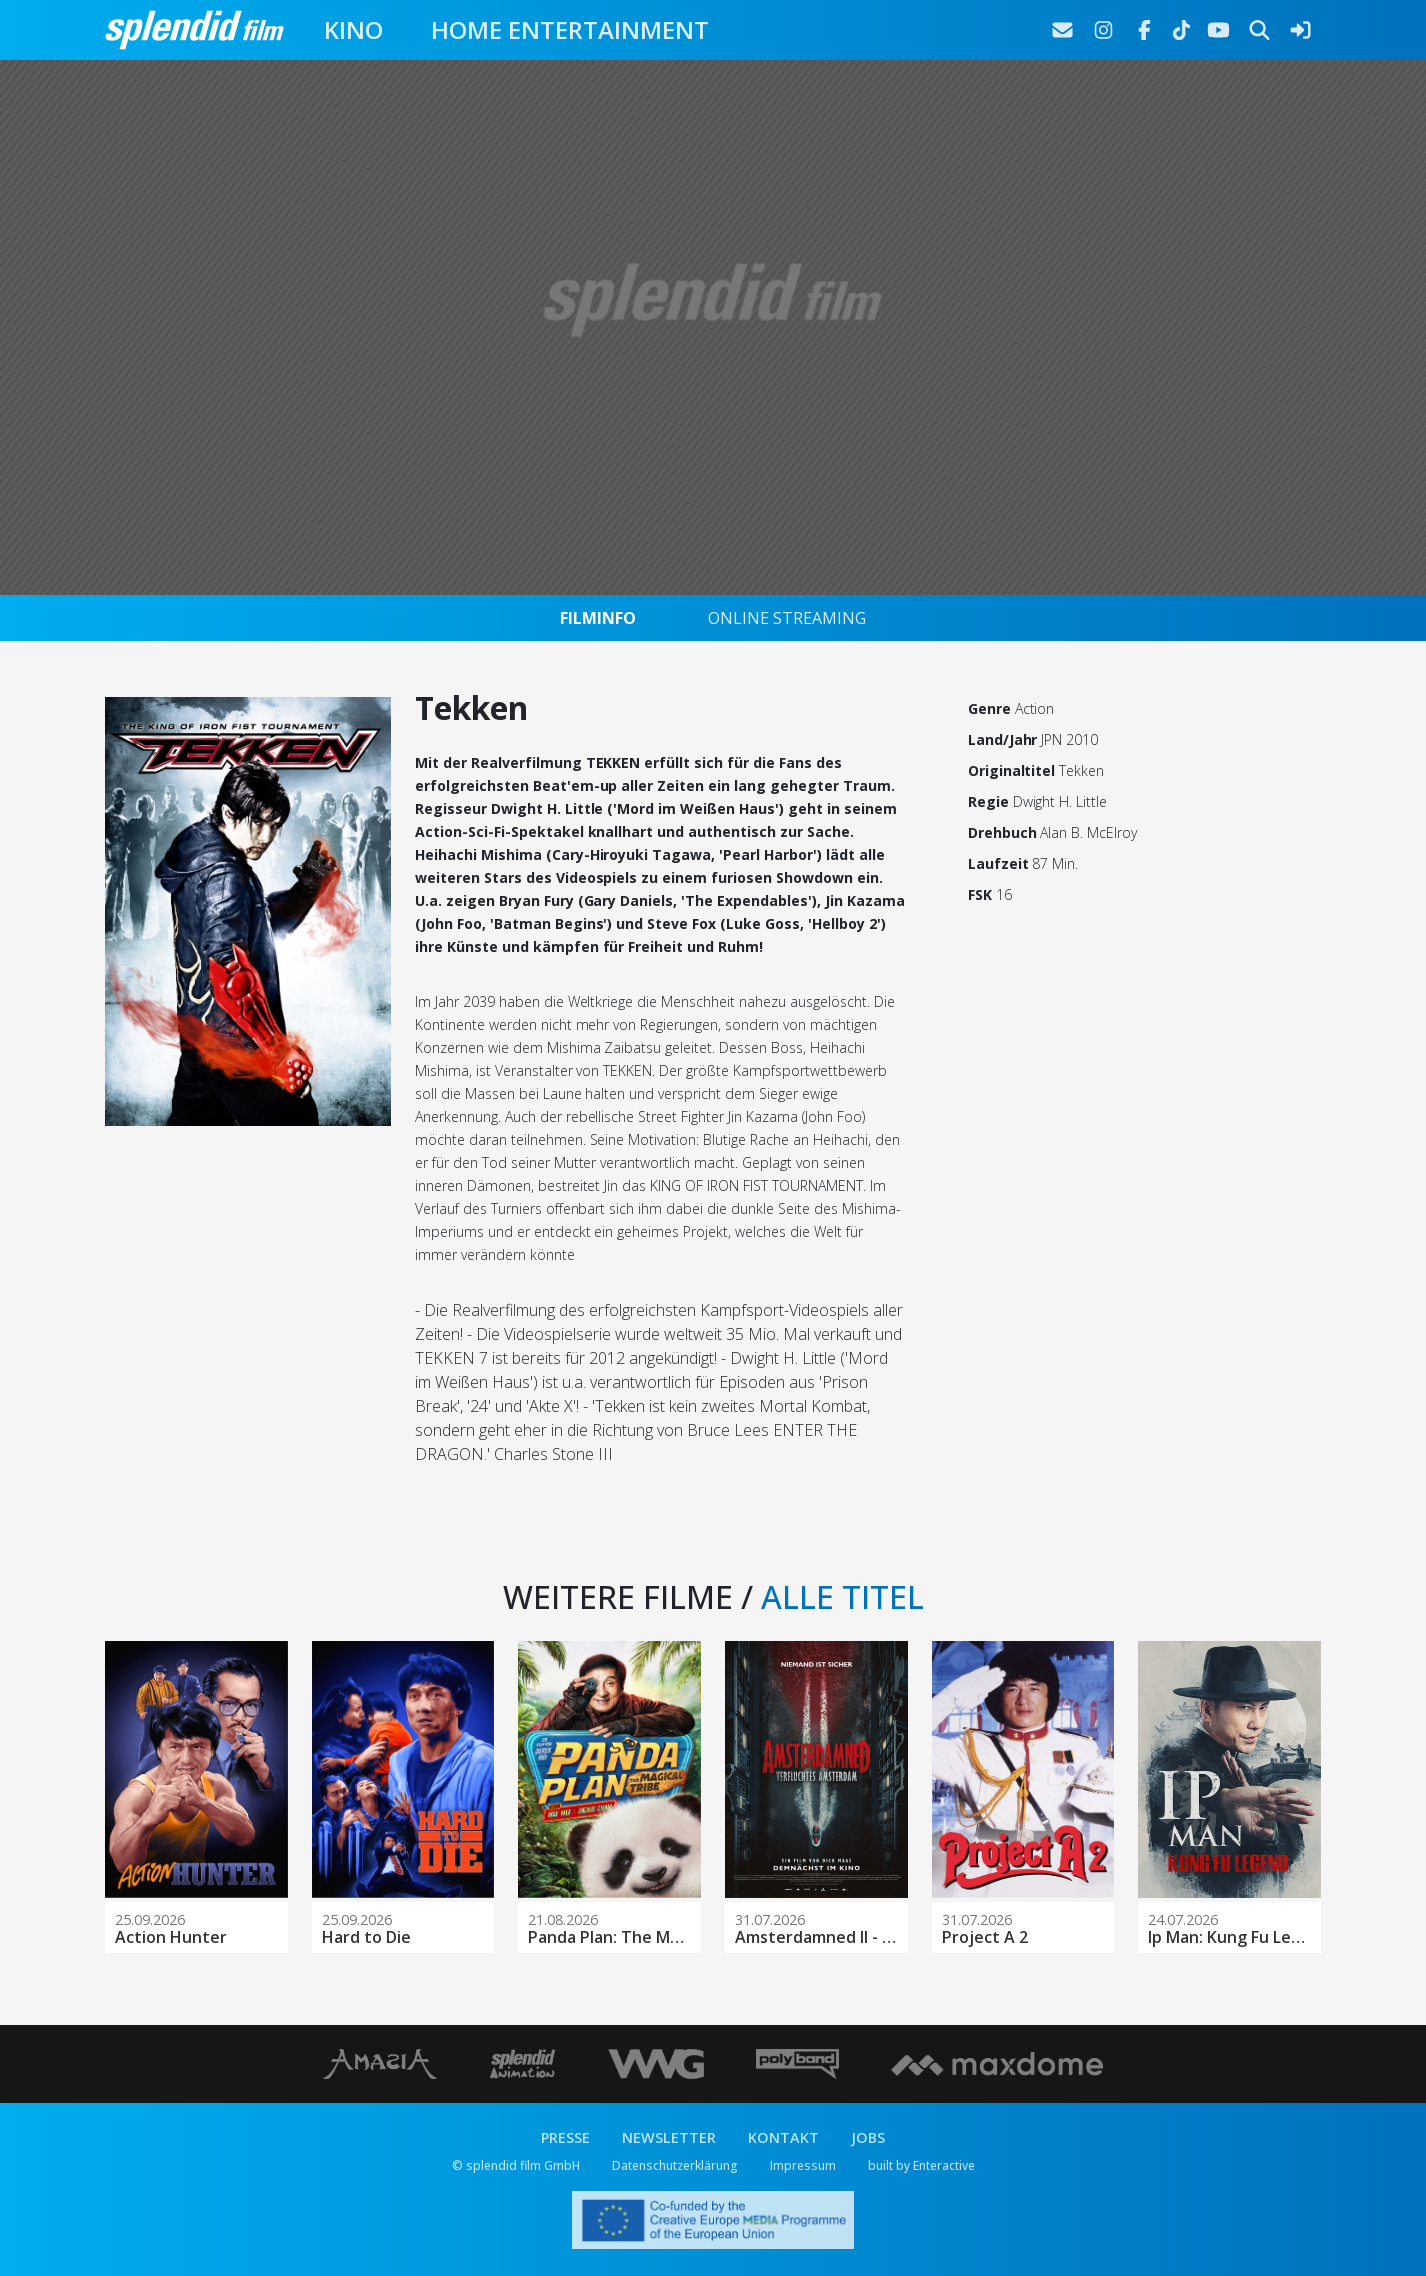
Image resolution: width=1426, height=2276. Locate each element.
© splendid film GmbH (516, 2165)
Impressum (803, 2165)
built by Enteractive (921, 2165)
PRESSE (565, 2137)
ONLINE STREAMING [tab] (787, 618)
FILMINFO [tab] (598, 618)
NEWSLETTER (669, 2137)
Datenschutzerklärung (675, 2165)
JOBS (868, 2137)
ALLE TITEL (842, 1596)
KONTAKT (783, 2137)
